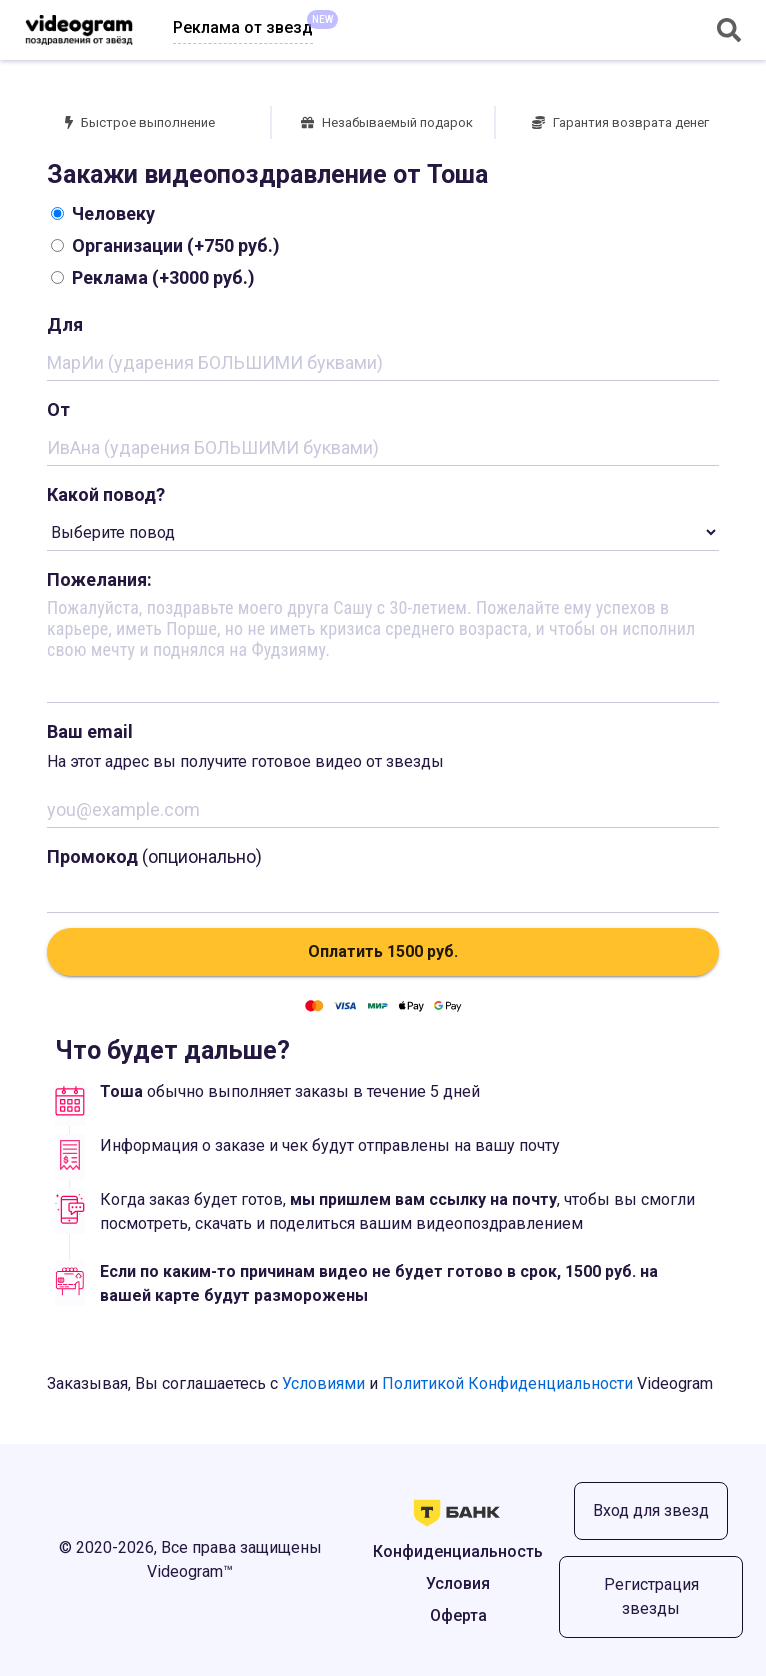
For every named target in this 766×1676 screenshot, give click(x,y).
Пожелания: (99, 579)
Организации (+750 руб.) (165, 245)
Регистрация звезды (651, 1596)
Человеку (103, 213)
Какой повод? (106, 494)
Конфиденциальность (458, 1551)
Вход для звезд (651, 1510)
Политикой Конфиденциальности (507, 1383)
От (58, 409)
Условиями (323, 1383)
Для (65, 324)
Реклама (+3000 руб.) (153, 277)
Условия (458, 1583)
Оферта (458, 1615)
